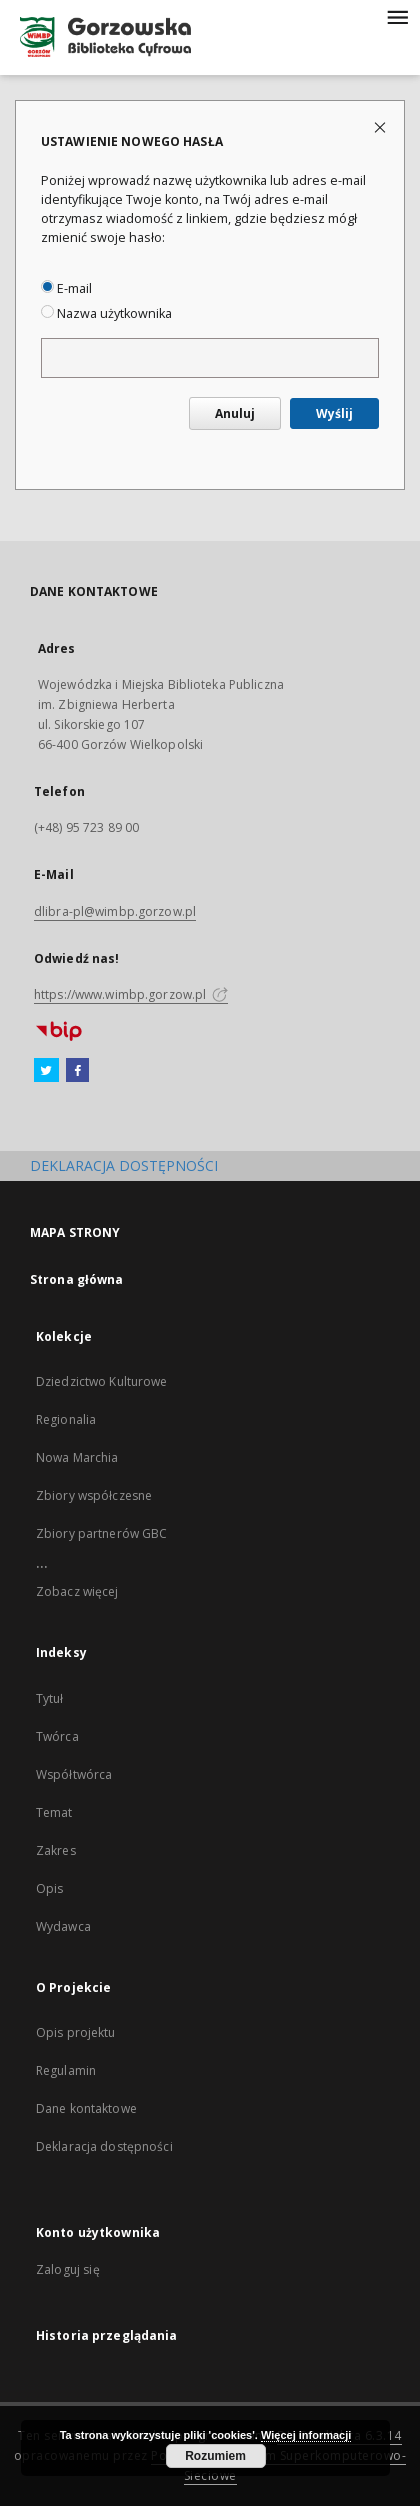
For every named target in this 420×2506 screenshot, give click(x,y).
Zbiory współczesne (94, 1495)
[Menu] (397, 16)
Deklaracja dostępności (104, 2146)
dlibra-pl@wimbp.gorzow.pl (115, 911)
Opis (49, 1888)
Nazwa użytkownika (106, 313)
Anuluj (235, 413)
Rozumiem (215, 2456)
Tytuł (50, 1698)
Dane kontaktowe (86, 2108)
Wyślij (334, 413)
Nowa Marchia (77, 1457)
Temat (54, 1812)
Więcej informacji (306, 2435)
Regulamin (66, 2070)
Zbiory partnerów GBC (101, 1533)
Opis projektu (76, 2032)
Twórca (57, 1736)
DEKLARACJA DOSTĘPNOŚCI (124, 1165)
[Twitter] (46, 1071)
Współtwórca (74, 1774)
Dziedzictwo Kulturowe (102, 1381)
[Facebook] (77, 1071)
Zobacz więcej (77, 1591)
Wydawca (63, 1926)
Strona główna (77, 1279)
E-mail (66, 288)
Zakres (56, 1850)
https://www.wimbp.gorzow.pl (131, 994)
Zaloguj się (68, 2269)
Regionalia (66, 1419)
